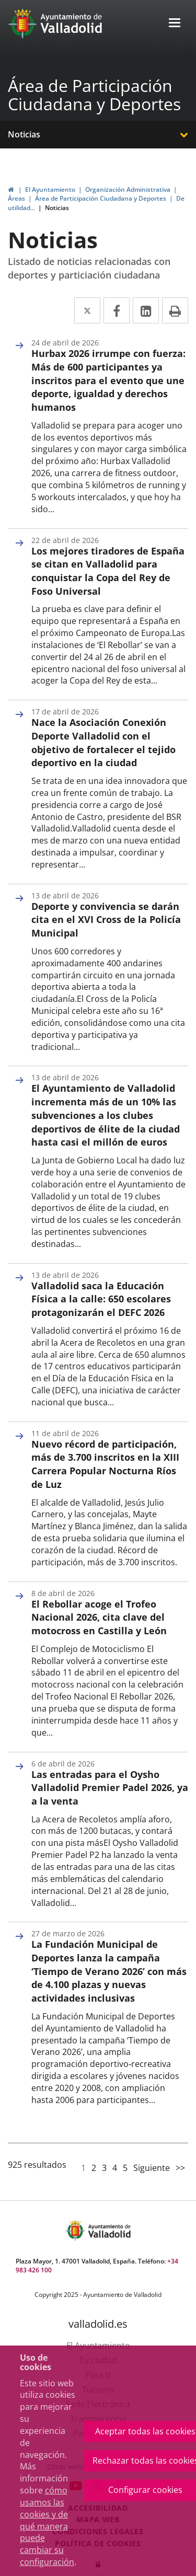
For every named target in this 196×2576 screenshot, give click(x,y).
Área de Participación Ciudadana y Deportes (94, 94)
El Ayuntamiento (50, 189)
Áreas (16, 198)
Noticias (24, 134)
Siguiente (151, 2168)
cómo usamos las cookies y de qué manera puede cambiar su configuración (47, 2526)
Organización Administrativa (127, 189)
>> (180, 2168)
